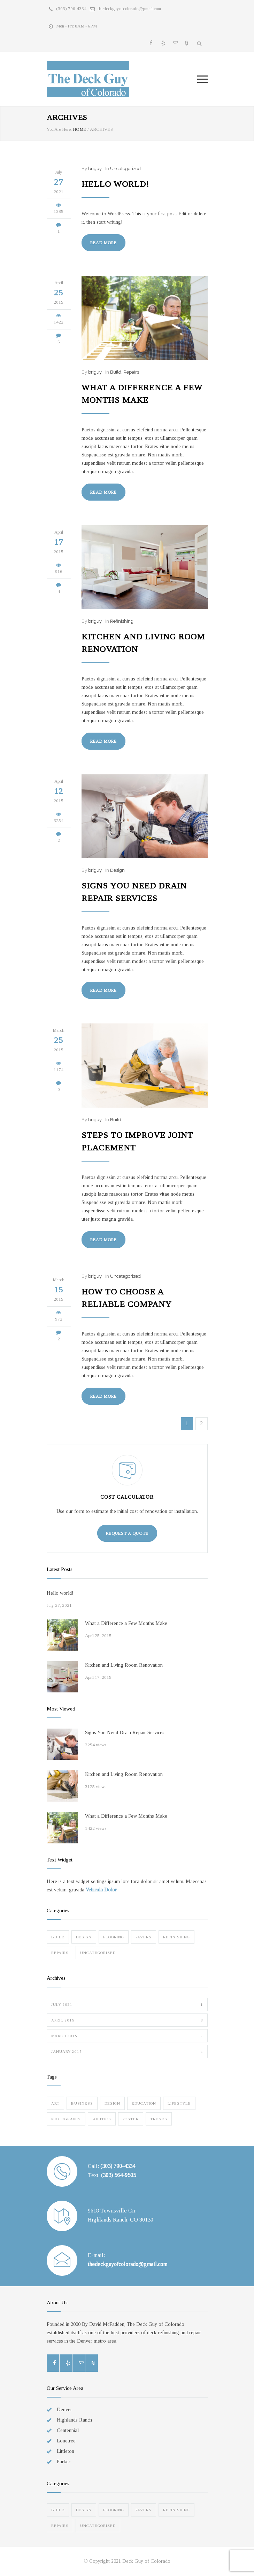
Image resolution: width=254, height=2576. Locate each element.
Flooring (113, 1937)
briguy (95, 168)
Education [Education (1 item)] (144, 2103)
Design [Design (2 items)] (112, 2103)
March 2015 (127, 2036)
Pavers (144, 1937)
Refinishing (121, 621)
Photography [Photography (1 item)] (66, 2119)
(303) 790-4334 (71, 8)
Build (115, 372)
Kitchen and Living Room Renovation (124, 1665)
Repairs (131, 372)
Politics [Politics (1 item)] (101, 2119)
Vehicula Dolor (101, 1889)
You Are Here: (59, 129)
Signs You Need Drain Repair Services (124, 1732)
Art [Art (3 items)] (55, 2103)
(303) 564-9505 (118, 2175)
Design (117, 870)
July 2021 (127, 2004)
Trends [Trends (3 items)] (158, 2119)
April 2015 (127, 2020)
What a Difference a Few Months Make (126, 1623)
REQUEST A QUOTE (127, 1533)
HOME (79, 129)
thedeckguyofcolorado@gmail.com (129, 8)
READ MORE (103, 242)
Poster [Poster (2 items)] (131, 2119)
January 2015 (127, 2051)
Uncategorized (125, 168)
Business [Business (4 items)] (82, 2103)
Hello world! (115, 184)
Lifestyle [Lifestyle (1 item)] (179, 2103)
